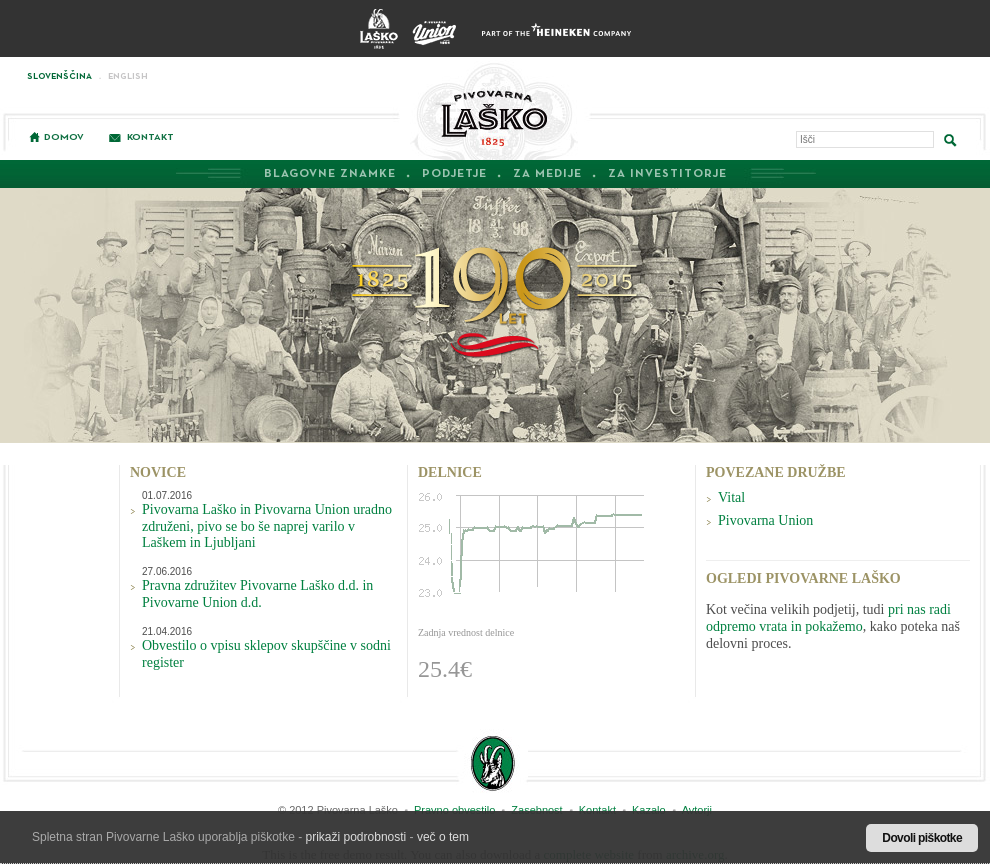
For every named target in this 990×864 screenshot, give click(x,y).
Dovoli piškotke (922, 838)
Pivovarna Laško (494, 110)
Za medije (547, 174)
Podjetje (454, 174)
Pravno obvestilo (454, 810)
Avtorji (697, 810)
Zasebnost (536, 810)
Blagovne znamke (330, 174)
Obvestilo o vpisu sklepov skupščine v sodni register (266, 654)
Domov (64, 137)
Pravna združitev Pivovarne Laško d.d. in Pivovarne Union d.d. (257, 594)
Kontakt (150, 137)
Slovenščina (59, 76)
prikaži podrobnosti (356, 837)
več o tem (443, 837)
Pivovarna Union (765, 520)
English (128, 76)
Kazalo (649, 810)
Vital (731, 497)
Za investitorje (667, 174)
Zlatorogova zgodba (492, 762)
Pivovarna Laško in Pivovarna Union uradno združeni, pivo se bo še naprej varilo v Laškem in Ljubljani (267, 526)
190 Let (495, 303)
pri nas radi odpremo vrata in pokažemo (828, 618)
